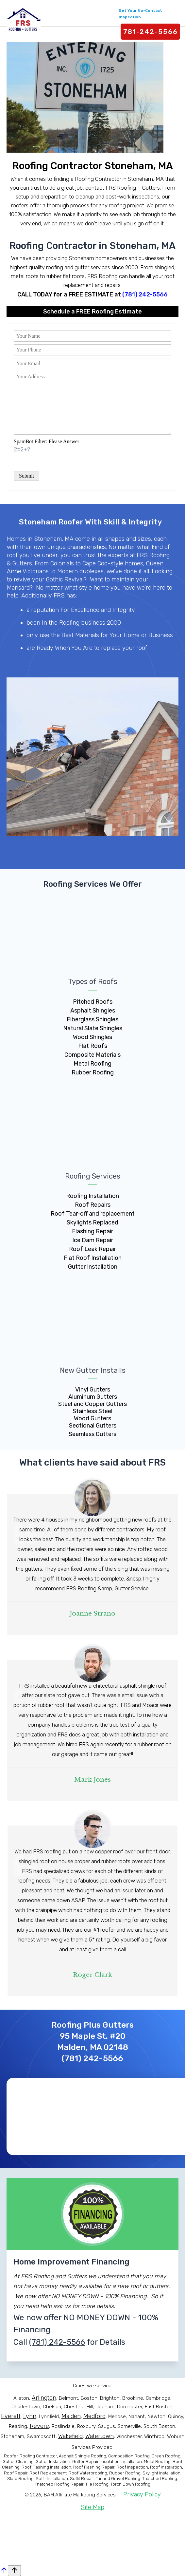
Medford (94, 2416)
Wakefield (70, 2436)
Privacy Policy (142, 2494)
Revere (39, 2426)
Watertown (99, 2436)
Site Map (92, 2507)
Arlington (44, 2397)
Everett (11, 2416)
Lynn (29, 2416)
